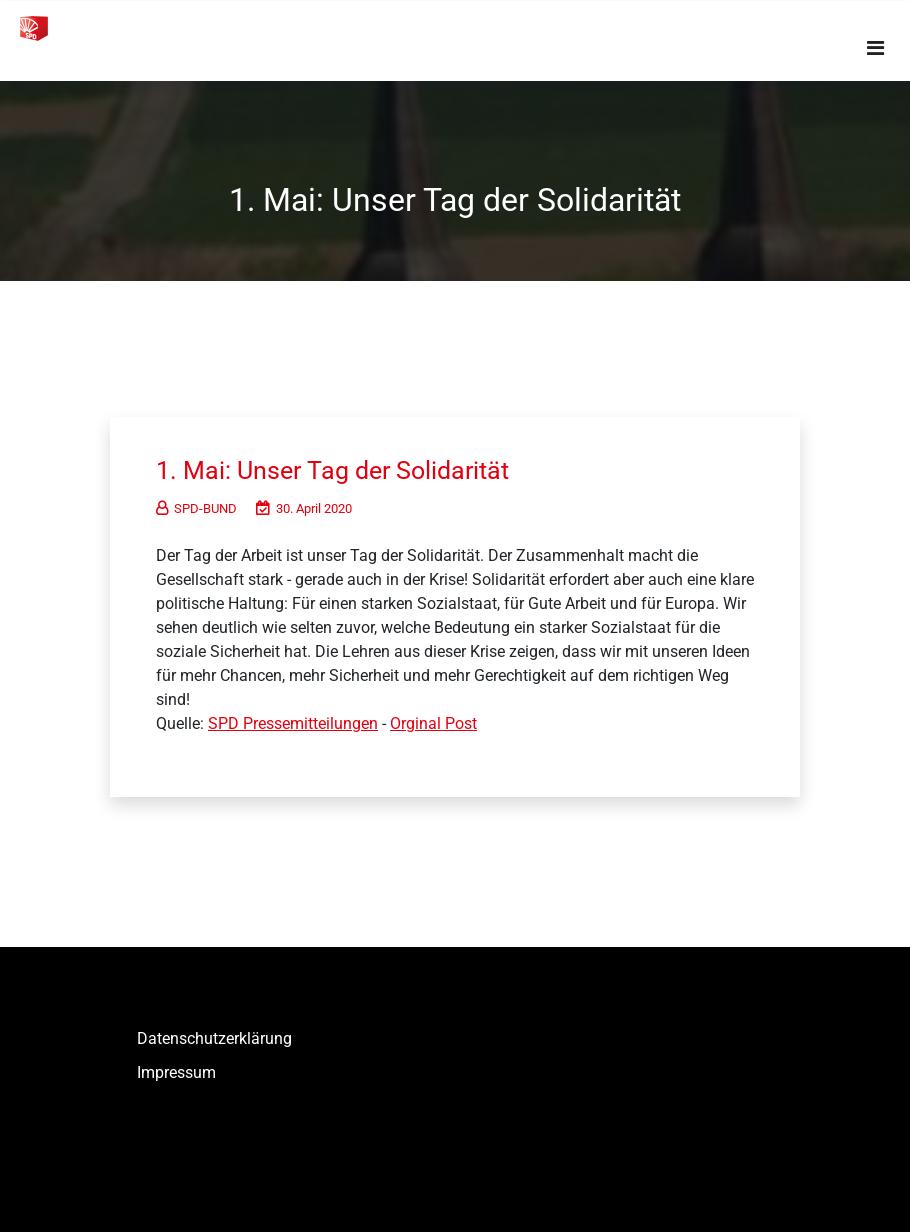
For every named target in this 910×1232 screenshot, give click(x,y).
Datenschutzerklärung (214, 1038)
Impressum (176, 1072)
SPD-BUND (196, 508)
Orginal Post (433, 723)
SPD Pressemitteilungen (293, 723)
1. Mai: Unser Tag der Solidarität (339, 470)
